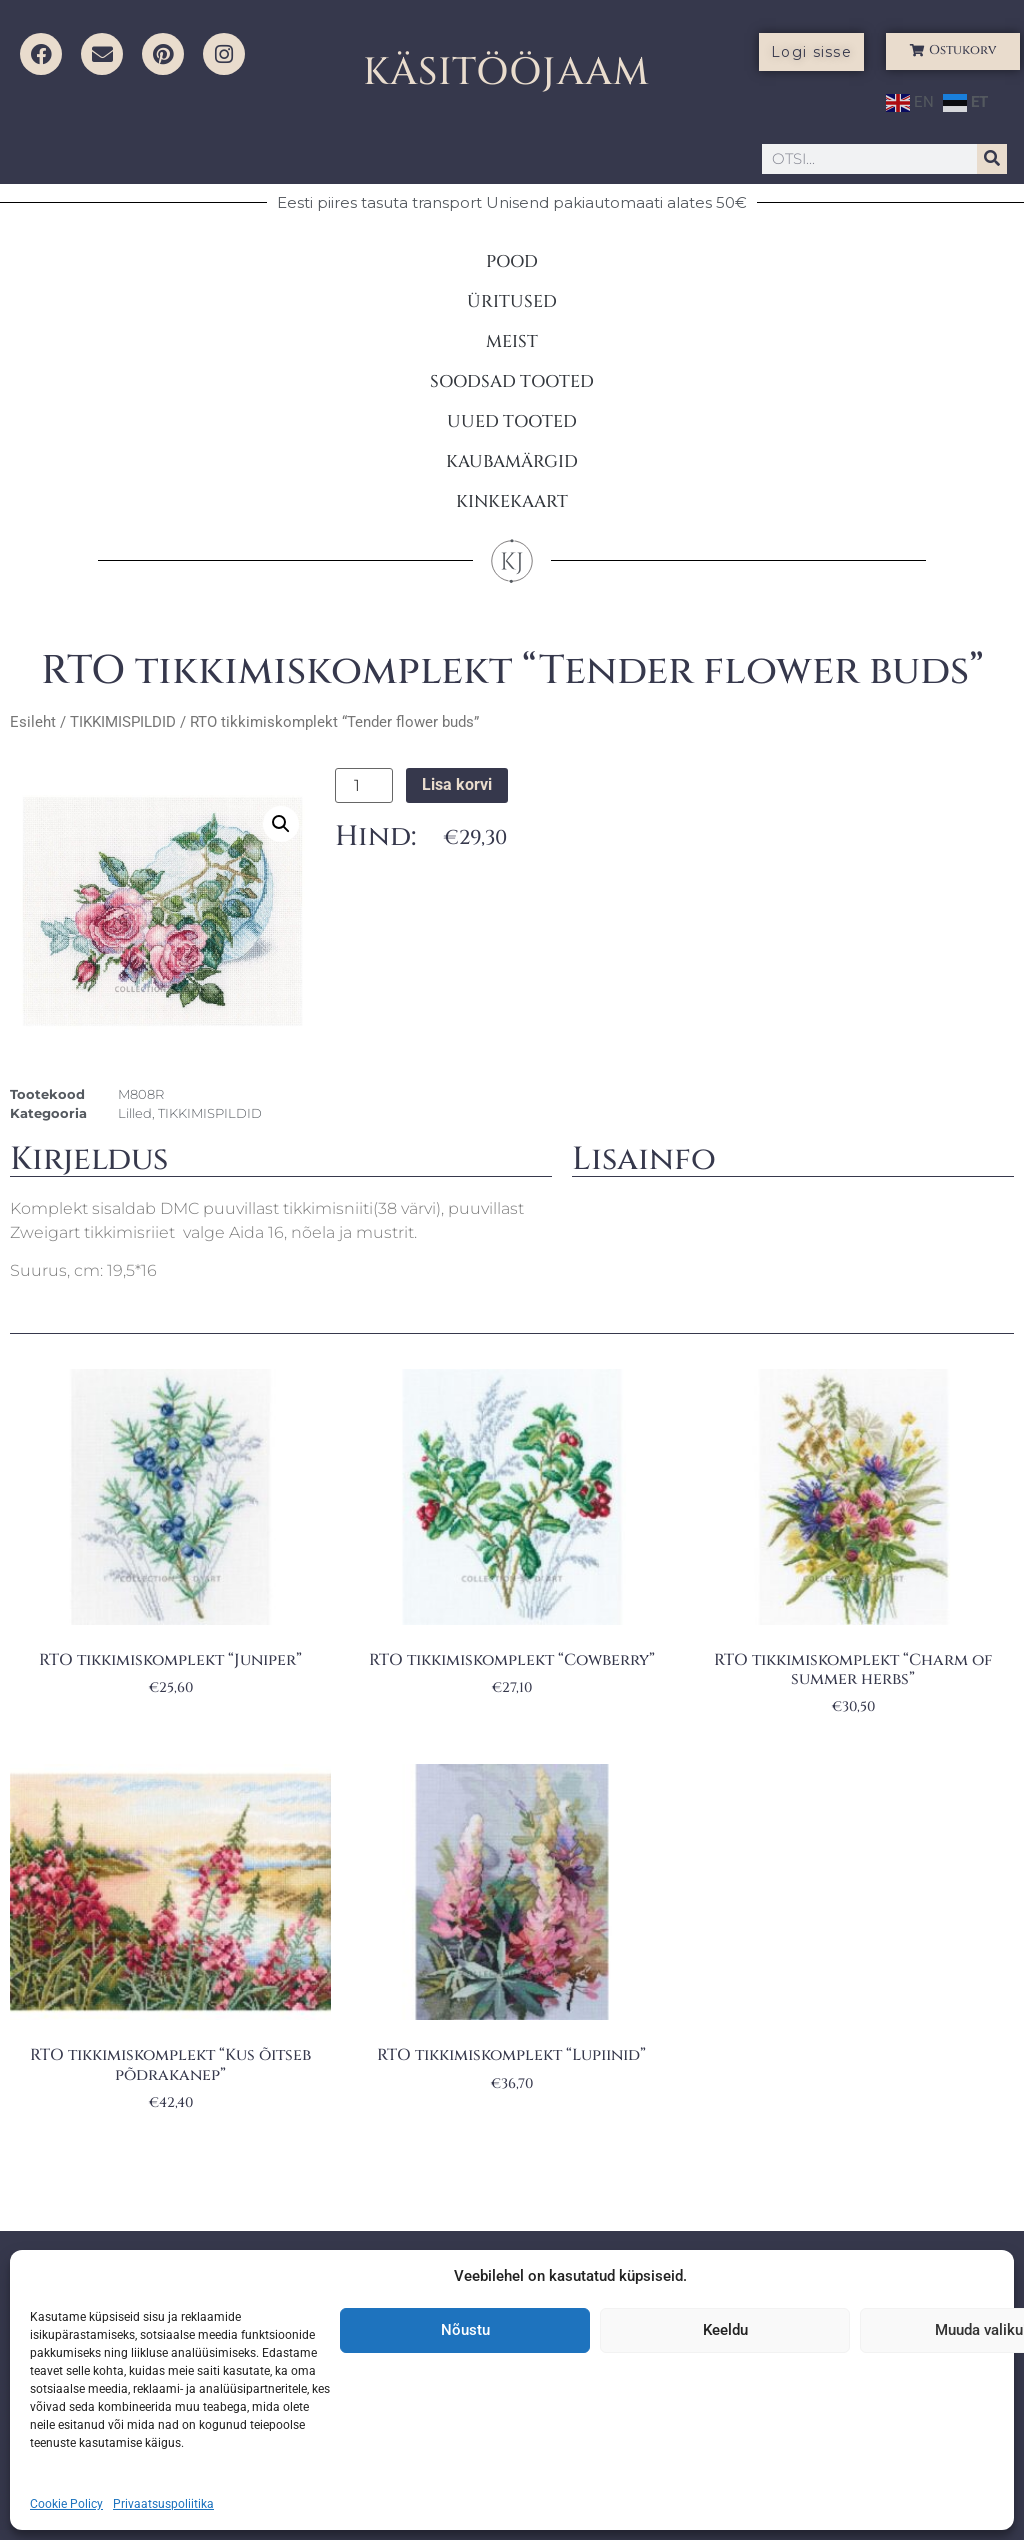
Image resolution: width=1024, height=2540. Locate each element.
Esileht (33, 722)
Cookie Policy (66, 2504)
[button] (281, 824)
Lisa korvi (457, 784)
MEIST (512, 341)
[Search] (992, 159)
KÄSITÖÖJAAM (506, 72)
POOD (512, 261)
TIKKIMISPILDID (123, 722)
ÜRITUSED (512, 301)
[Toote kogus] (364, 786)
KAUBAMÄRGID (512, 461)
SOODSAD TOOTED (512, 381)
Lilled (135, 1113)
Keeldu (725, 2330)
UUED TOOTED (512, 421)
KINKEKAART (512, 501)
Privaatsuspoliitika (163, 2504)
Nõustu (465, 2330)
